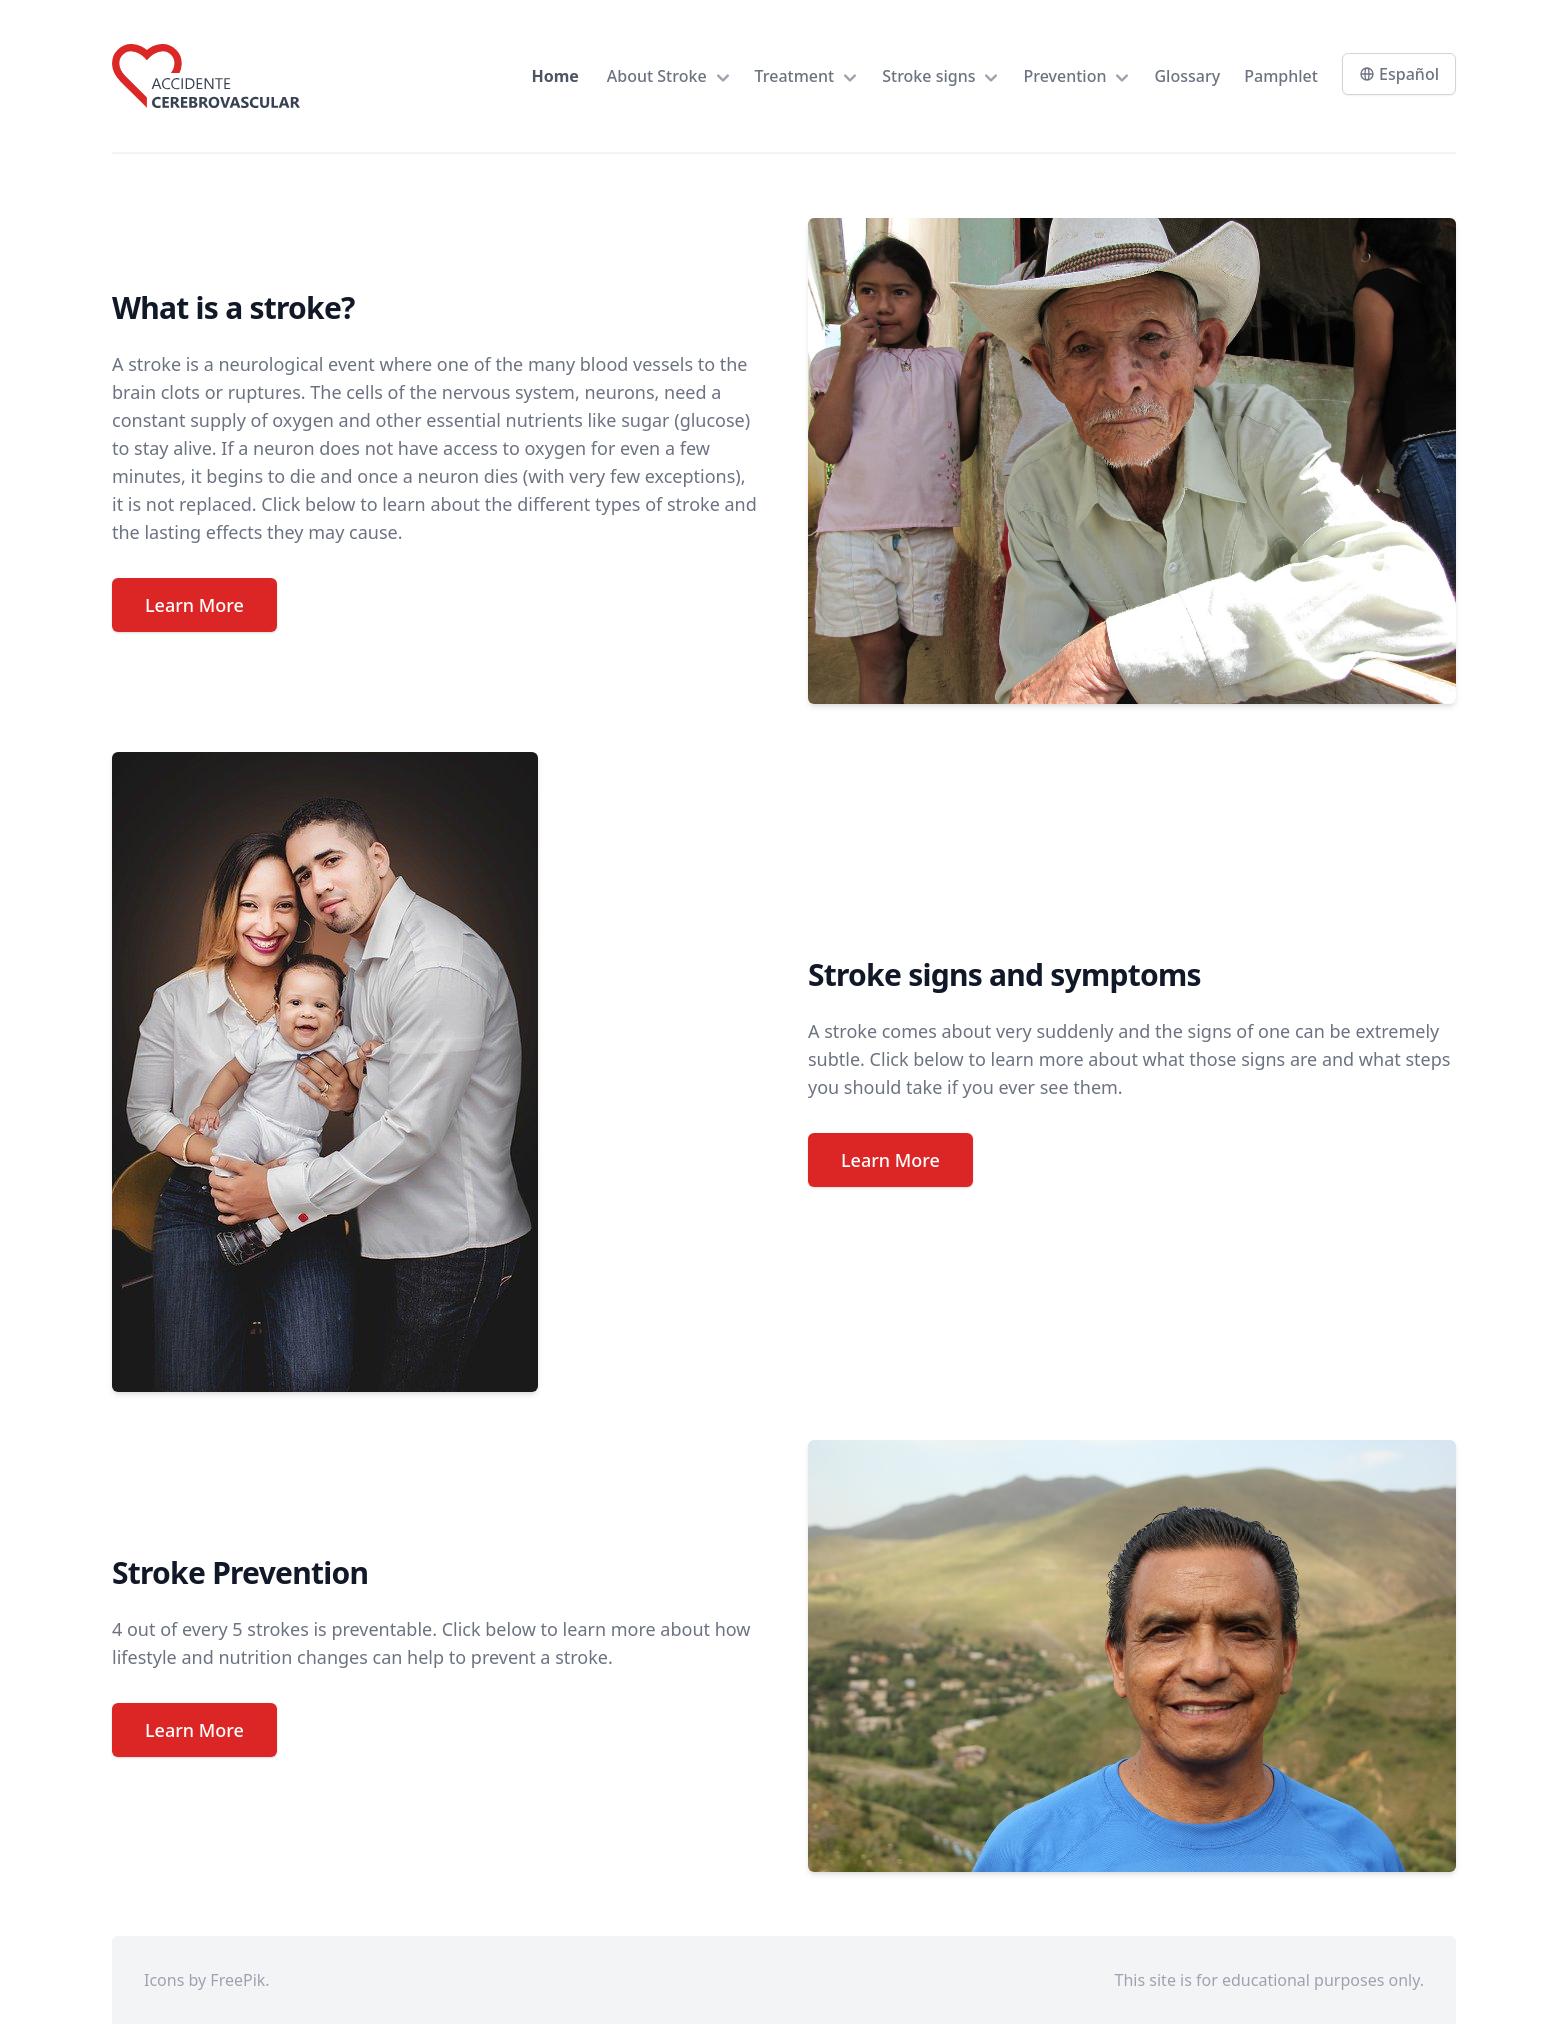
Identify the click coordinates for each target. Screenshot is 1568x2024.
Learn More (194, 605)
